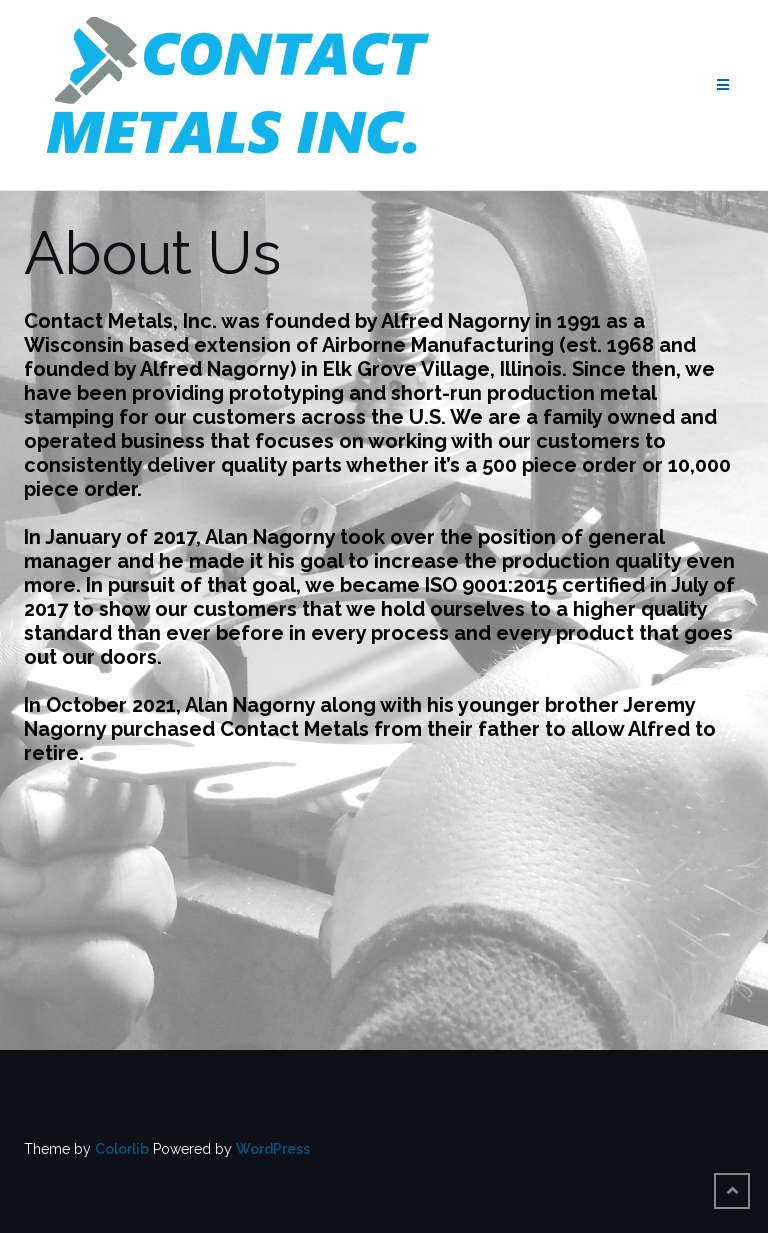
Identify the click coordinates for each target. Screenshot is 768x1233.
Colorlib (122, 1149)
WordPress (273, 1149)
